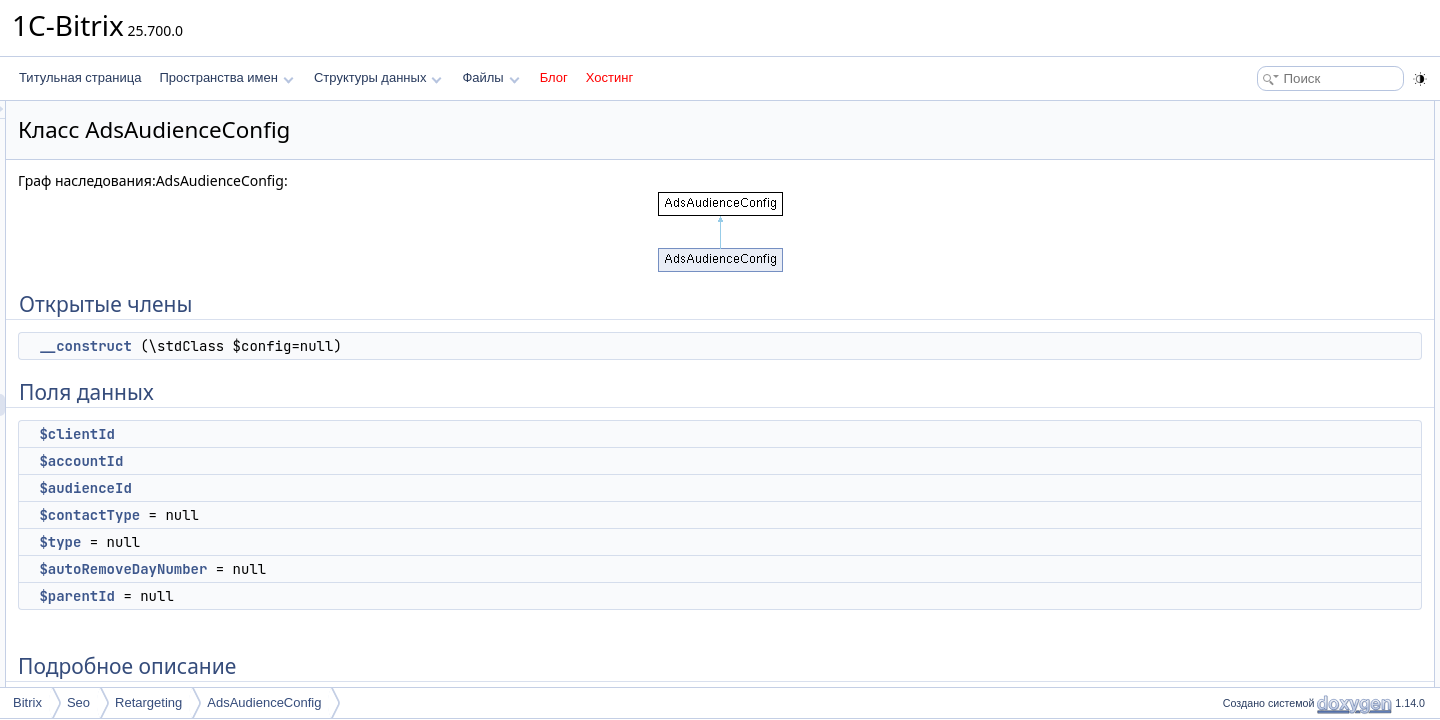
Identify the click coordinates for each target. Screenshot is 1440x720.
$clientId (327, 434)
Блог (554, 77)
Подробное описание (1276, 332)
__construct (335, 346)
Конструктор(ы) (1259, 354)
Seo (78, 702)
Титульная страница (80, 77)
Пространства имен (226, 77)
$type (310, 542)
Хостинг (609, 77)
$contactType (339, 515)
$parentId (327, 596)
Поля (1231, 398)
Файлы (490, 77)
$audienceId (335, 488)
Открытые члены (1264, 112)
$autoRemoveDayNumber (373, 569)
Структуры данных (378, 77)
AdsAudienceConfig (264, 702)
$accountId (331, 461)
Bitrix (27, 702)
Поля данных (1253, 156)
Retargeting (148, 702)
